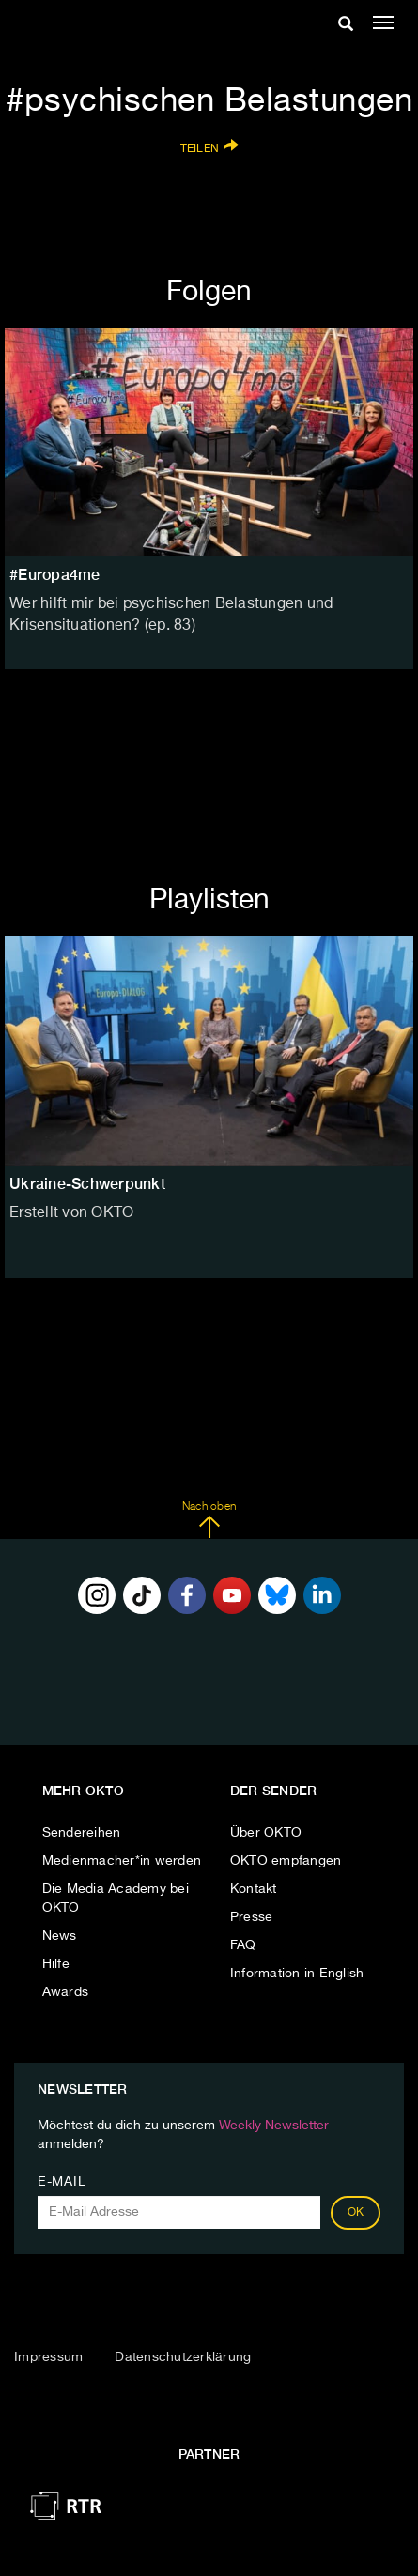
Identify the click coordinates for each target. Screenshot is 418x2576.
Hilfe (56, 1964)
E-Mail (61, 2181)
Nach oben (209, 1520)
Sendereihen (81, 1832)
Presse (251, 1917)
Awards (65, 1992)
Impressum (48, 2357)
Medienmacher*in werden (122, 1860)
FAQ (243, 1945)
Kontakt (253, 1889)
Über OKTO (266, 1832)
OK (356, 2212)
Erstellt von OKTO (71, 1213)
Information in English (297, 1973)
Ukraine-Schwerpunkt (87, 1184)
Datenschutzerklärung (183, 2357)
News (59, 1936)
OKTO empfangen (286, 1860)
